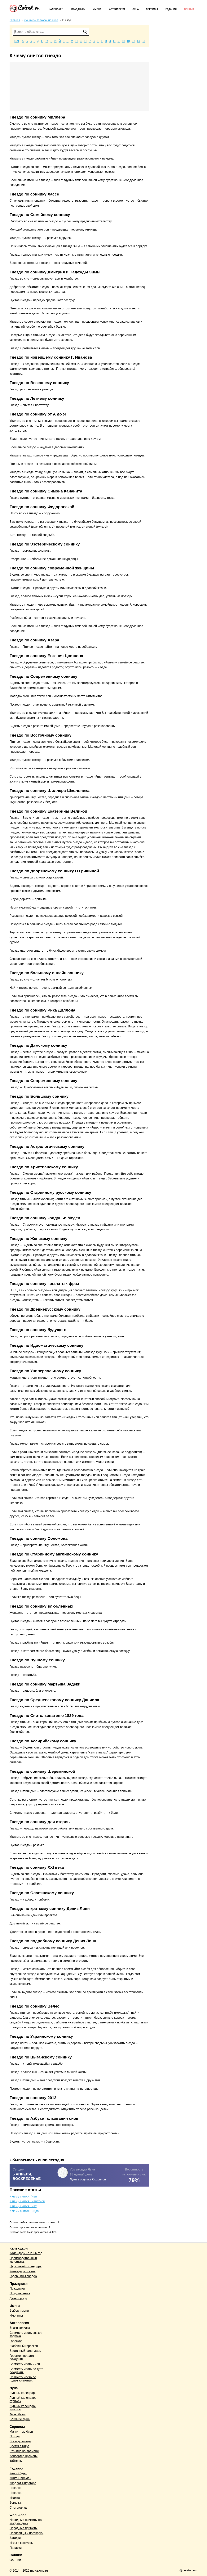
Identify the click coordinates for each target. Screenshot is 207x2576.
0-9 (16, 41)
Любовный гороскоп (24, 2346)
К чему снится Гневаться (27, 2201)
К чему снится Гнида (24, 2211)
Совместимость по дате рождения (26, 2370)
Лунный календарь (23, 2392)
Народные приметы (23, 2528)
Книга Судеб (18, 2473)
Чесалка (15, 2492)
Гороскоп (16, 2341)
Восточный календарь (25, 2350)
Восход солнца (20, 2441)
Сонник (189, 9)
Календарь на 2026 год (26, 2253)
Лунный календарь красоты (23, 2407)
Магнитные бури (21, 2431)
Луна (135, 9)
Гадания (171, 9)
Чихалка (15, 2487)
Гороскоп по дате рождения (22, 2357)
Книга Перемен (20, 2478)
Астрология (117, 9)
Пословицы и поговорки (26, 2533)
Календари (56, 9)
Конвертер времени (23, 2456)
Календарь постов (22, 2271)
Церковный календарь (26, 2266)
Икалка (15, 2497)
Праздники (78, 9)
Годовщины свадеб (23, 2276)
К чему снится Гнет (23, 2206)
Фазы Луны (17, 2414)
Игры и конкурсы (21, 2542)
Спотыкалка (18, 2507)
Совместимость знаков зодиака (26, 2334)
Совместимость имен (25, 2364)
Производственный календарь (23, 2259)
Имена (97, 9)
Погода (15, 2436)
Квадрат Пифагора (23, 2483)
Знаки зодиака (20, 2327)
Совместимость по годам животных (23, 2379)
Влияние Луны (20, 2419)
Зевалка (15, 2502)
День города (18, 2298)
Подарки (16, 2547)
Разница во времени (24, 2451)
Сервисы (152, 9)
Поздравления (20, 2293)
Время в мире (19, 2446)
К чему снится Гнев (23, 2196)
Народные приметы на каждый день (26, 2521)
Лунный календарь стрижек (23, 2399)
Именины (16, 2315)
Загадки (15, 2537)
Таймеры (16, 2460)
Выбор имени (19, 2310)
